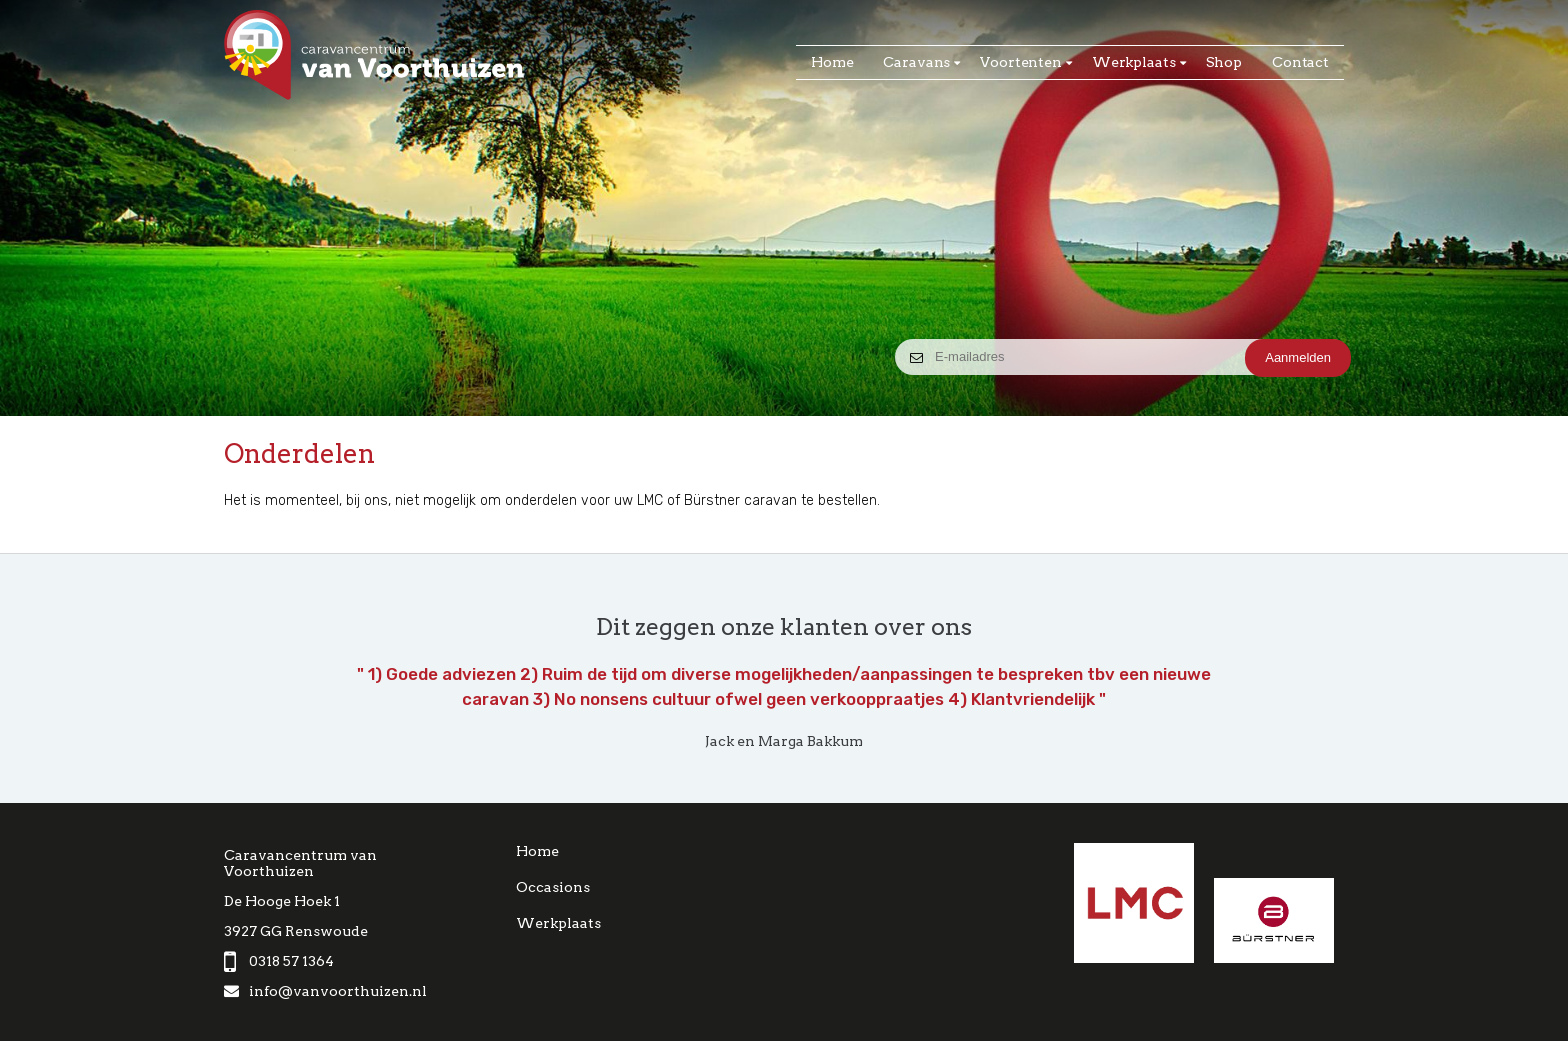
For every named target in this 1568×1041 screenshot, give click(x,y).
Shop (1224, 62)
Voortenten (1021, 62)
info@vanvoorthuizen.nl (325, 991)
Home (832, 62)
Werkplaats (1134, 62)
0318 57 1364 (279, 961)
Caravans (916, 62)
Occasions (553, 887)
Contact (1300, 62)
